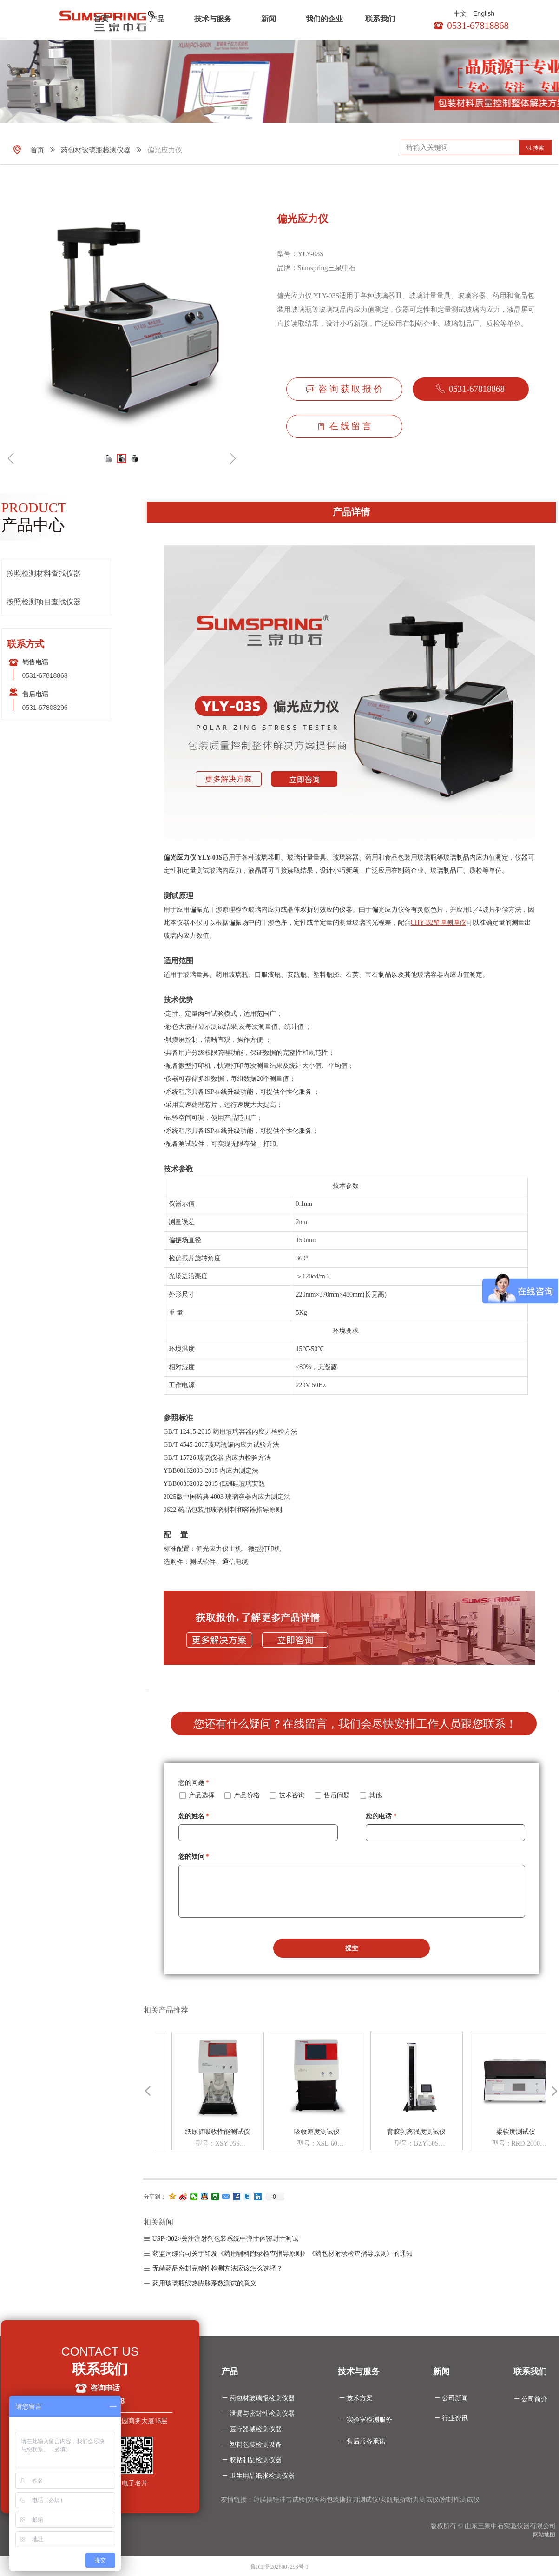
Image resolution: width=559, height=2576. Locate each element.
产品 (157, 19)
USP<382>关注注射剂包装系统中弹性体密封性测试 (225, 2238)
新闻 (268, 19)
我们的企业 (324, 19)
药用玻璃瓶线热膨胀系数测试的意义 (204, 2283)
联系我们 (380, 19)
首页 (101, 19)
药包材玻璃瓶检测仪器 (96, 150)
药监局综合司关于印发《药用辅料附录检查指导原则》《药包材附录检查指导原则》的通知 (282, 2253)
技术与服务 (212, 19)
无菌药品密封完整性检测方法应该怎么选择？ (217, 2268)
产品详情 (351, 512)
